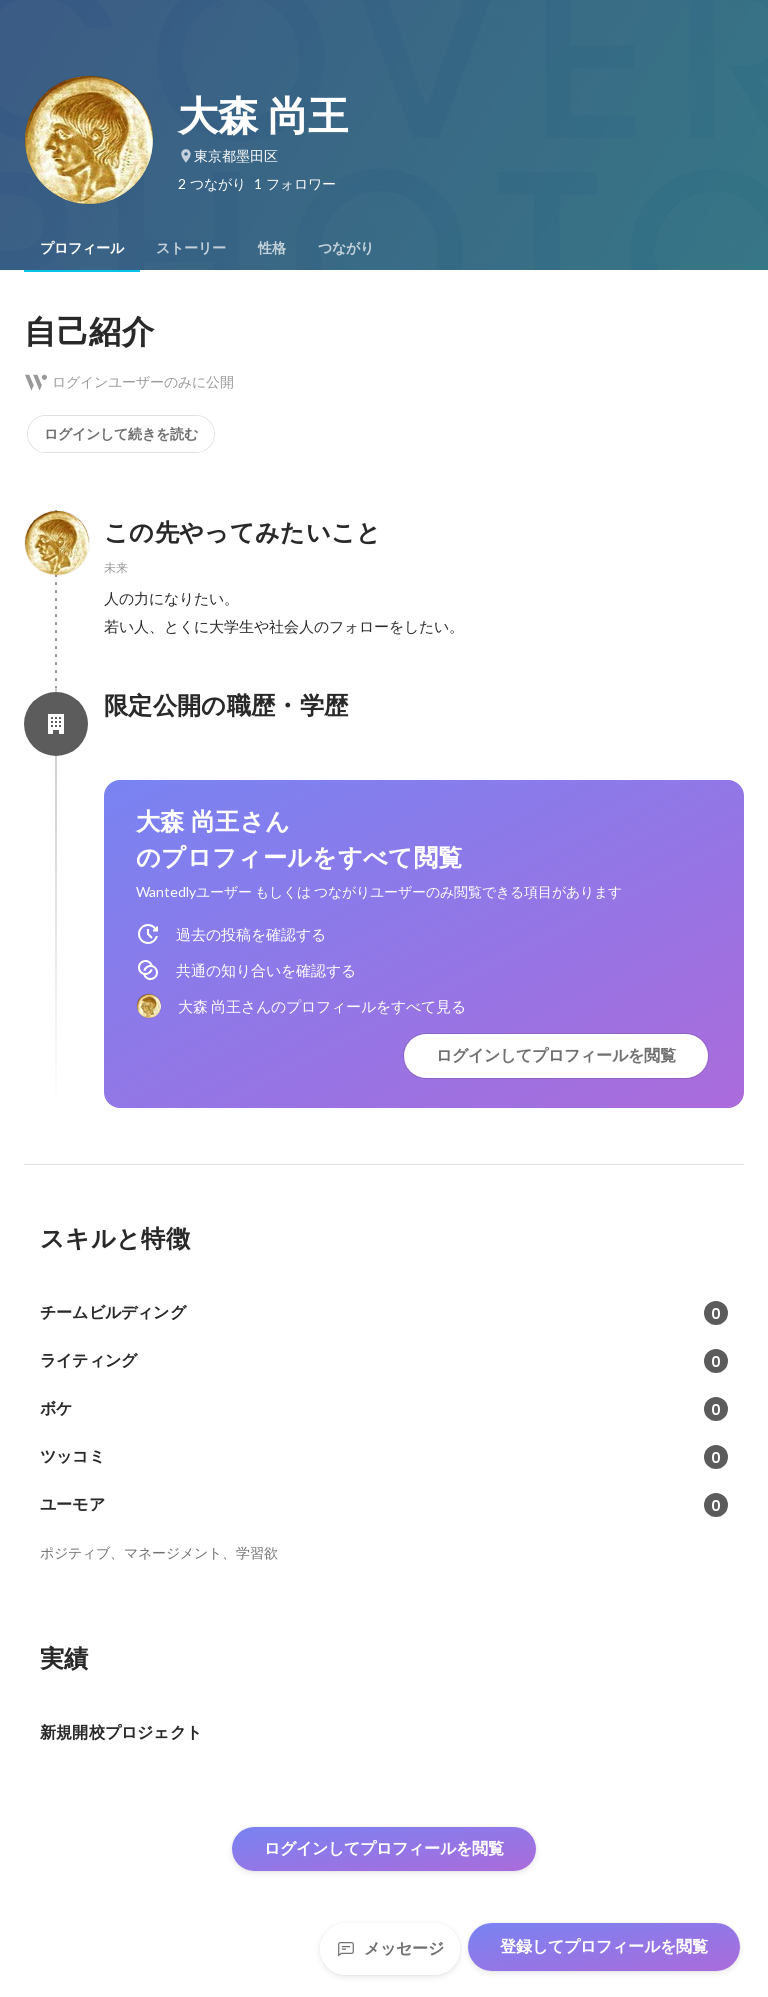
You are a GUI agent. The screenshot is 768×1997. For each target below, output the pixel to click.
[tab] (82, 248)
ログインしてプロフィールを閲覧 (556, 1055)
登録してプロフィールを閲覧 (604, 1946)
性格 (272, 248)
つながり (346, 248)
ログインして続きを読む (121, 434)
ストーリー (191, 248)
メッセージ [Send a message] (390, 1948)
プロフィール (82, 248)
